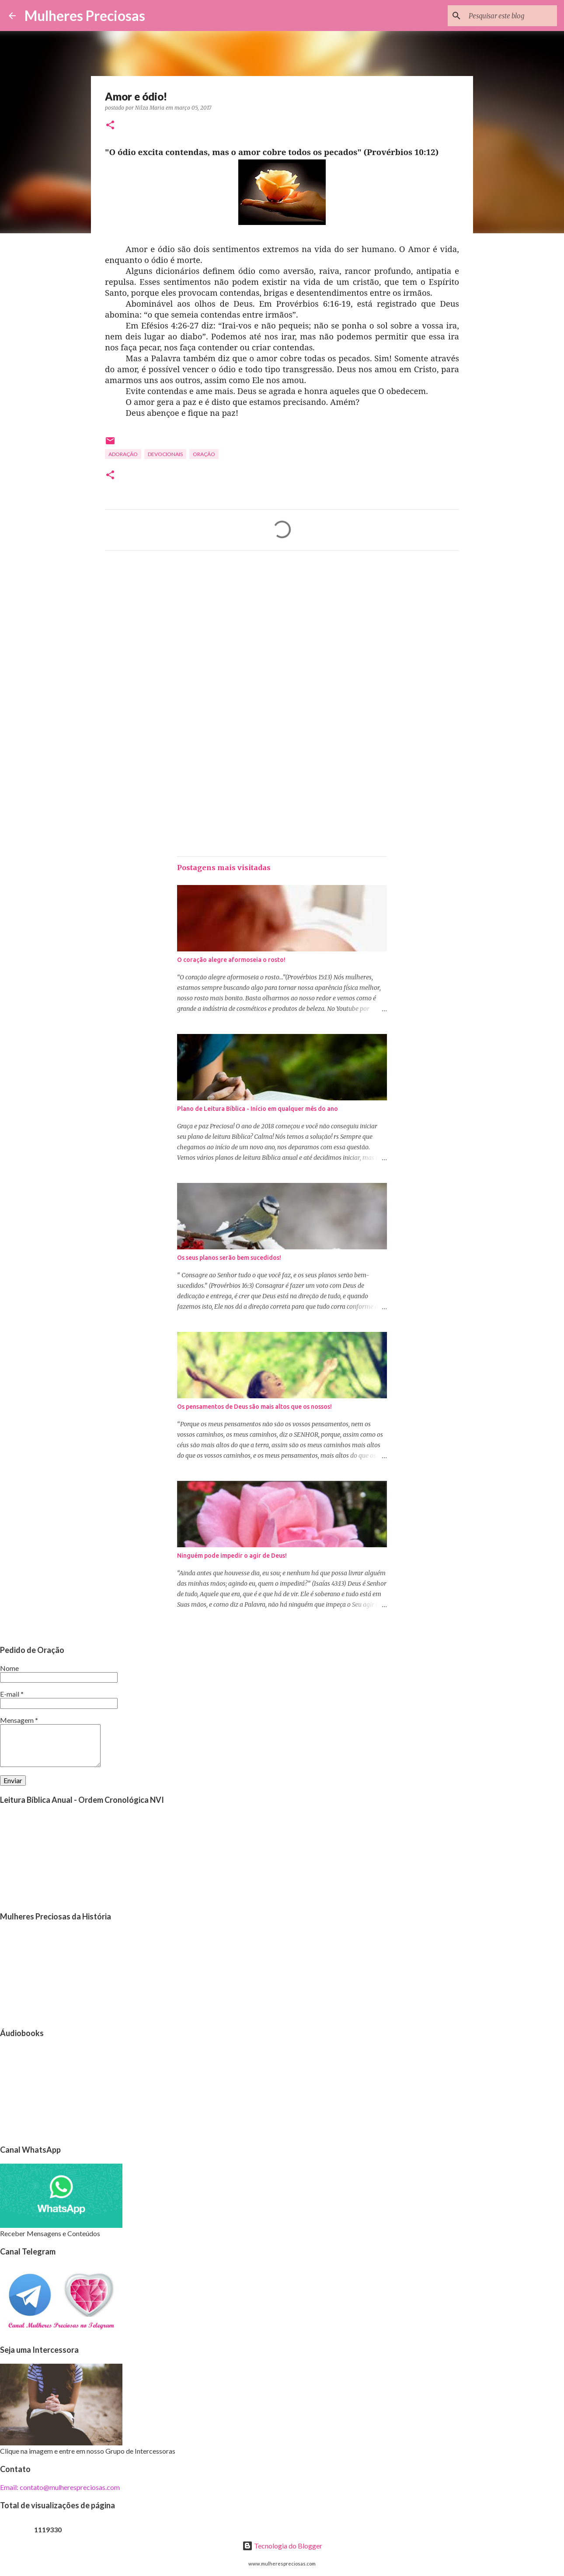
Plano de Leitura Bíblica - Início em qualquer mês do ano (257, 1108)
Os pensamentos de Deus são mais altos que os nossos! (254, 1406)
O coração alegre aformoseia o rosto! (231, 959)
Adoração (123, 454)
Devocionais (165, 454)
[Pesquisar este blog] (511, 15)
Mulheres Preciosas (84, 15)
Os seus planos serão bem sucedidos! (229, 1257)
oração (204, 454)
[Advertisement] (282, 639)
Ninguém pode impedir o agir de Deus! (232, 1555)
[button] (110, 125)
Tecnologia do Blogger (282, 2545)
